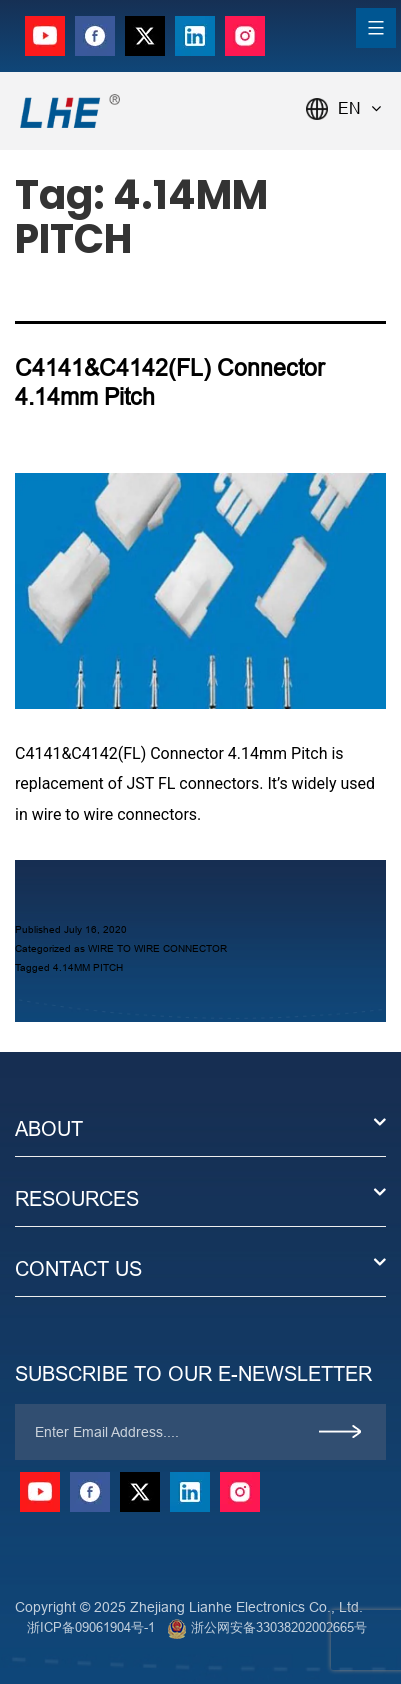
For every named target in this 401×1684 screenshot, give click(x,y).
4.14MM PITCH (88, 967)
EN (359, 108)
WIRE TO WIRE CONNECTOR (157, 948)
